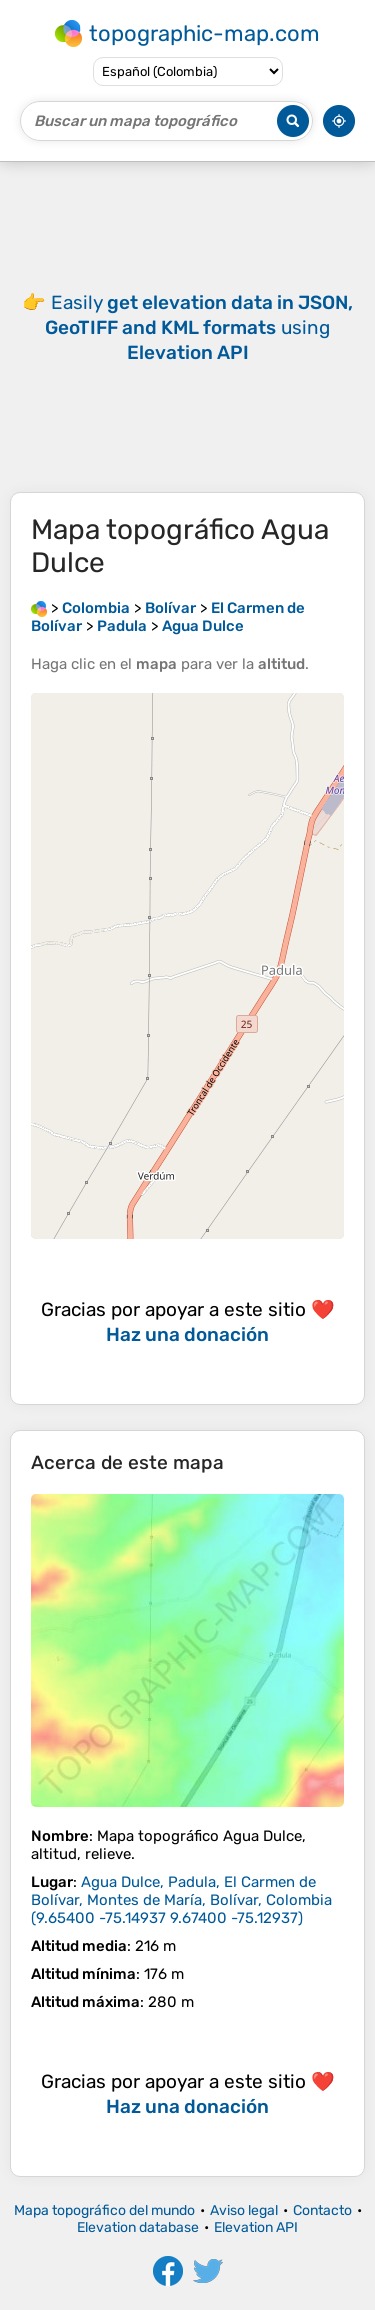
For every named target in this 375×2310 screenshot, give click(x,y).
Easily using (199, 327)
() (181, 1900)
